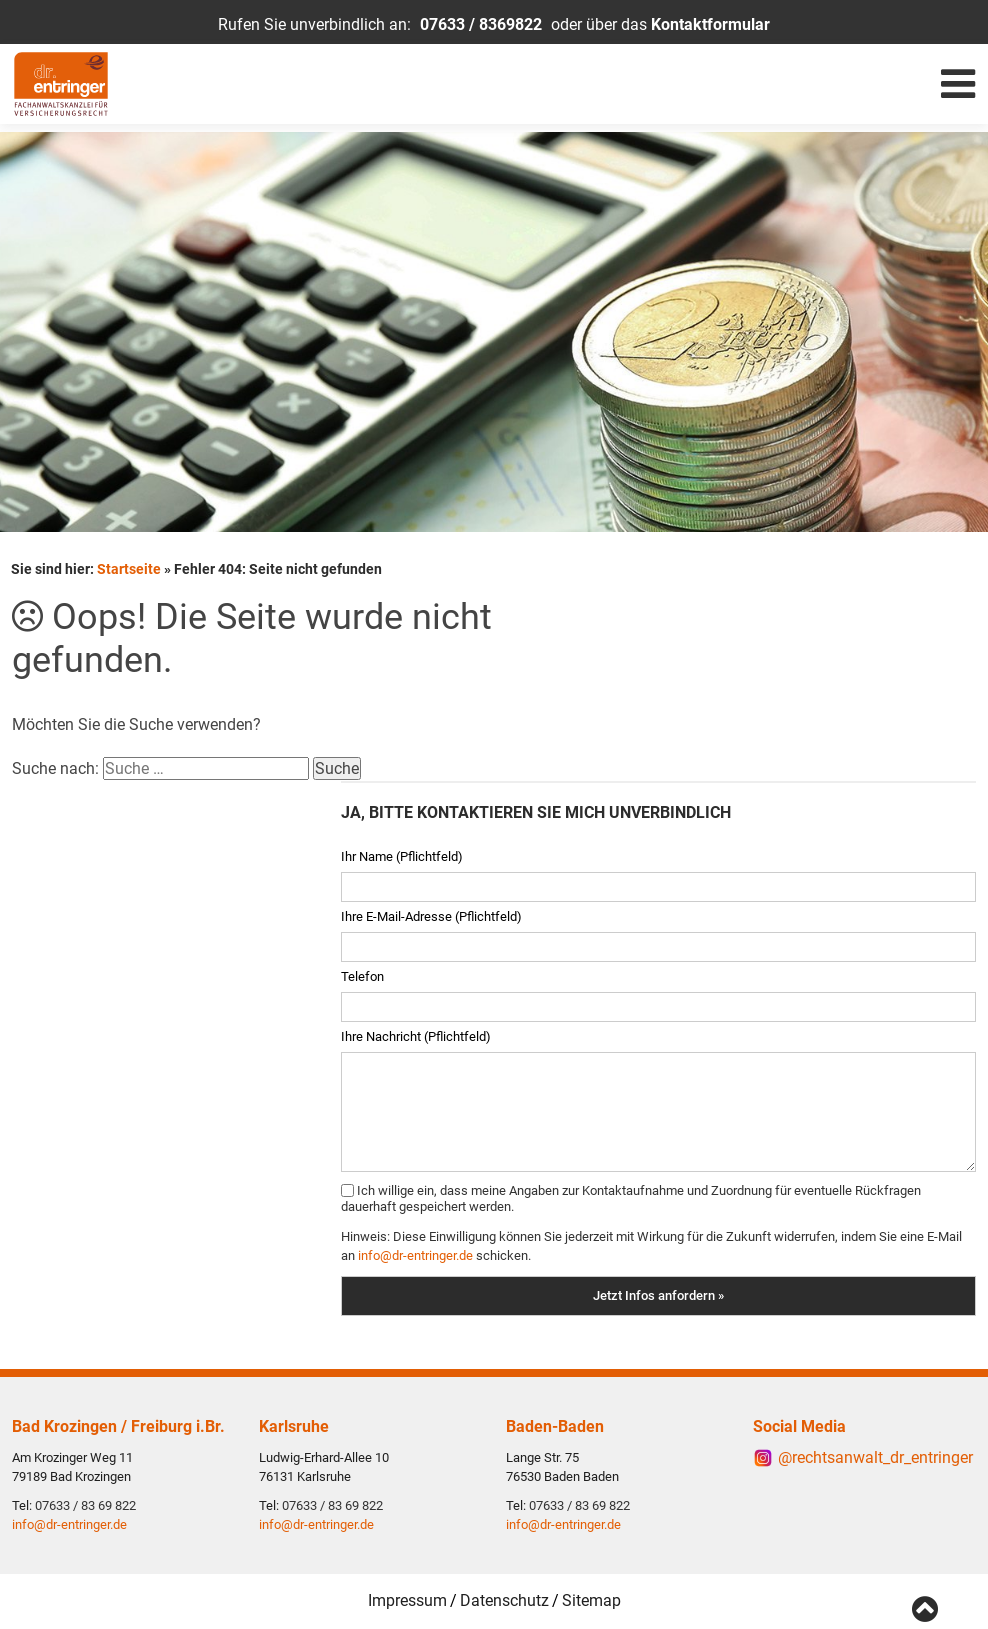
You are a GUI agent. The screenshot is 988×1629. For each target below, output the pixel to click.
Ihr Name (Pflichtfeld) (402, 852)
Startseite (129, 565)
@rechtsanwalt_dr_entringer (875, 1454)
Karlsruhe (294, 1423)
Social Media (799, 1423)
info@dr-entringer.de (415, 1251)
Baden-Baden (555, 1423)
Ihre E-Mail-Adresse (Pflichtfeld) (431, 912)
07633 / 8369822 (481, 24)
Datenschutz (504, 1598)
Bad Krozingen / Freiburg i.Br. (118, 1423)
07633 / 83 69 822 (85, 1503)
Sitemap (591, 1598)
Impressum (407, 1598)
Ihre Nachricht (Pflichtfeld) (416, 1032)
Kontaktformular (710, 24)
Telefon (362, 972)
